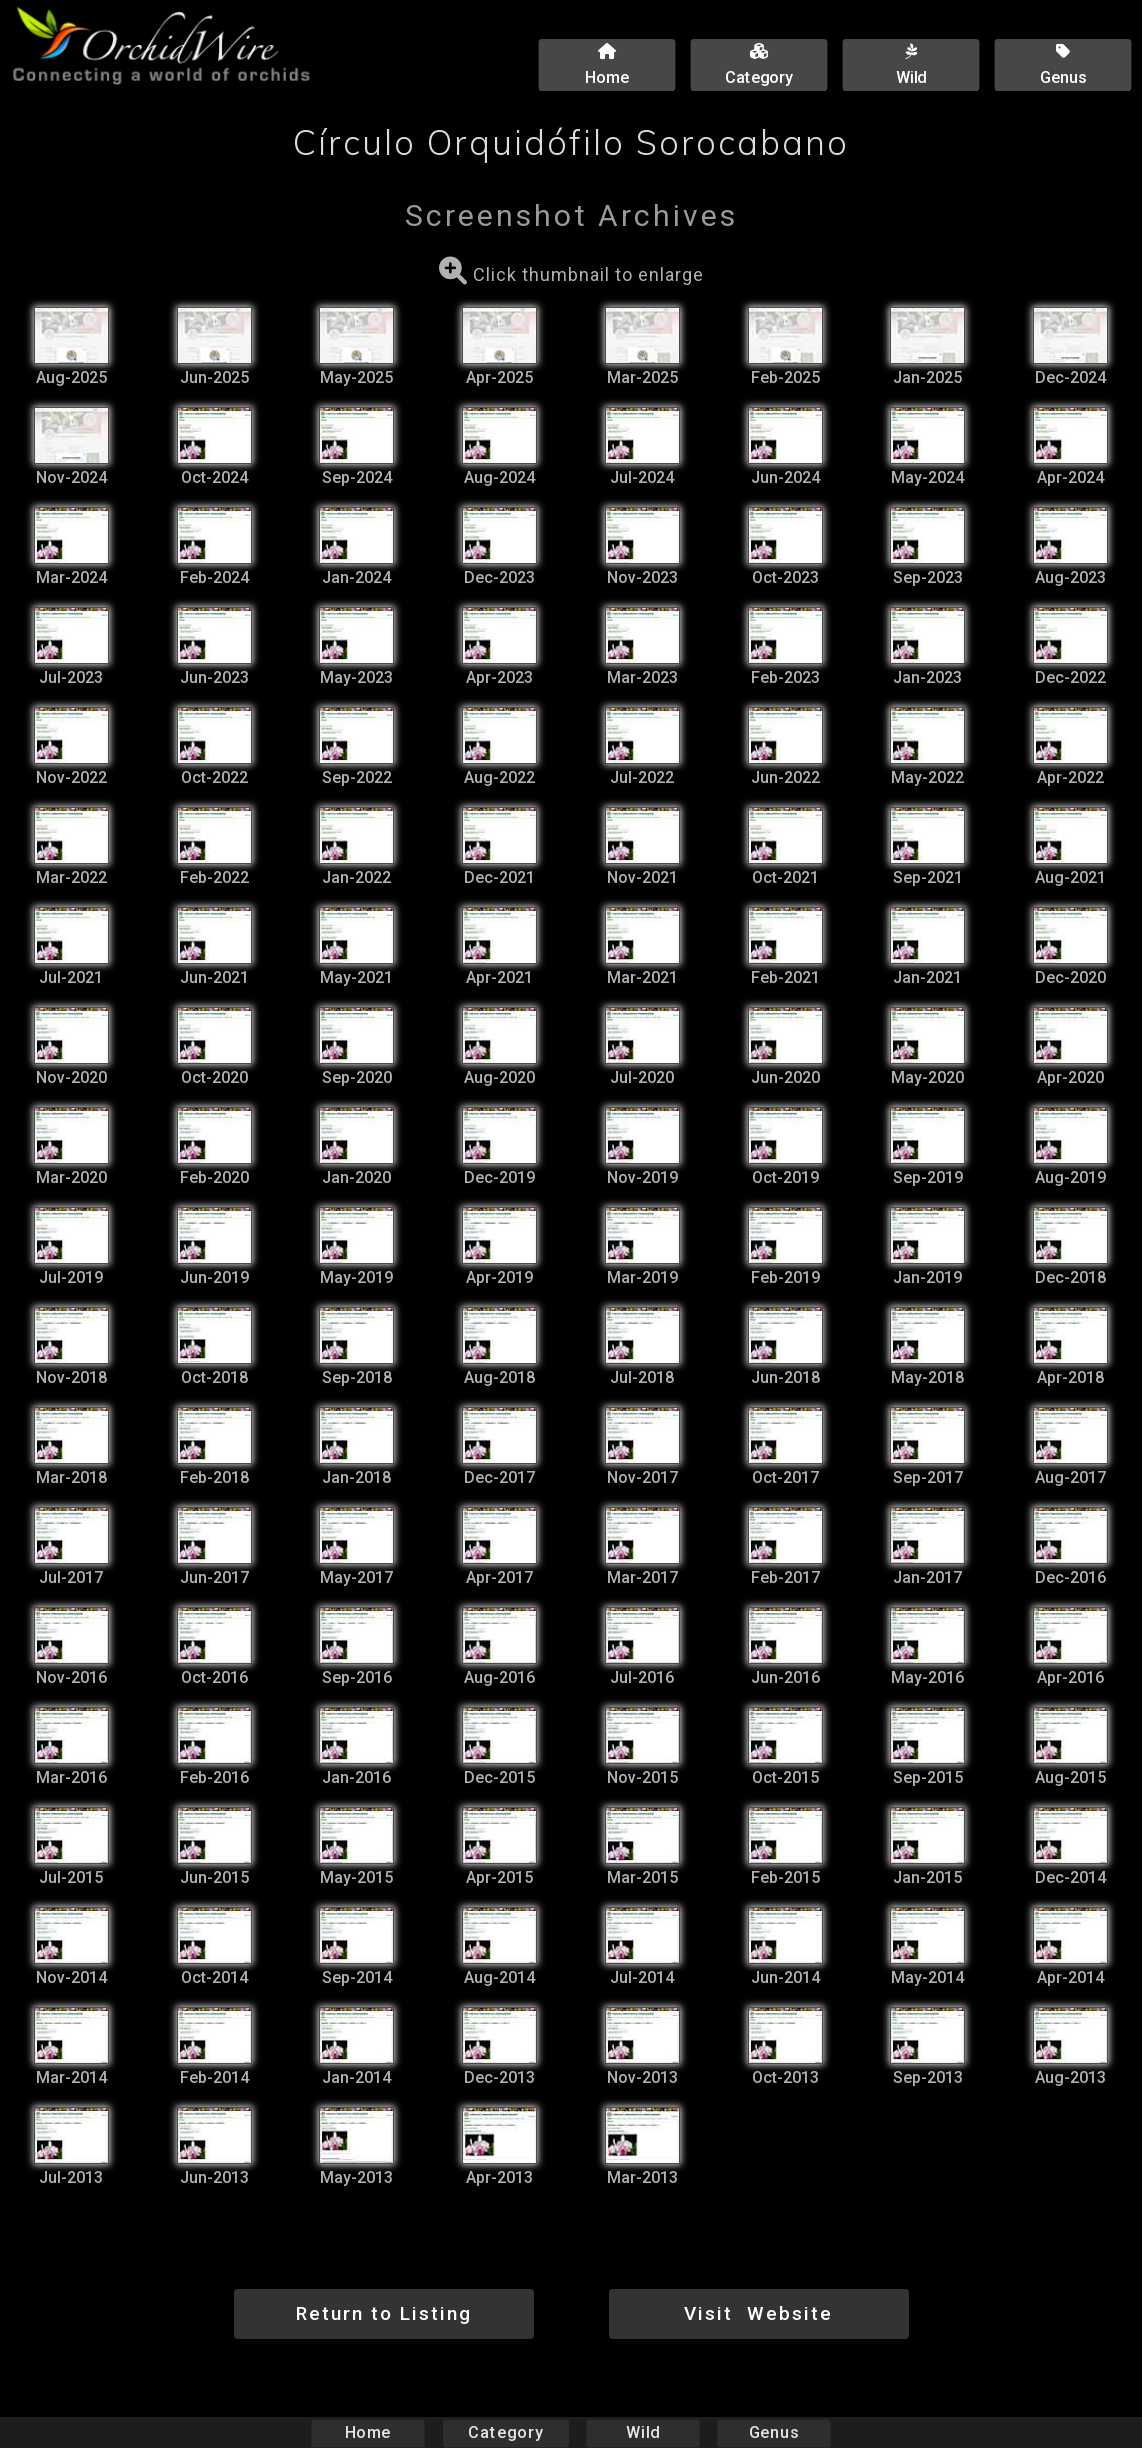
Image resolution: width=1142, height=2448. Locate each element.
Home (368, 2432)
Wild (643, 2432)
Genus (773, 2432)
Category (506, 2432)
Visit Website (758, 2313)
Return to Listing (384, 2313)
